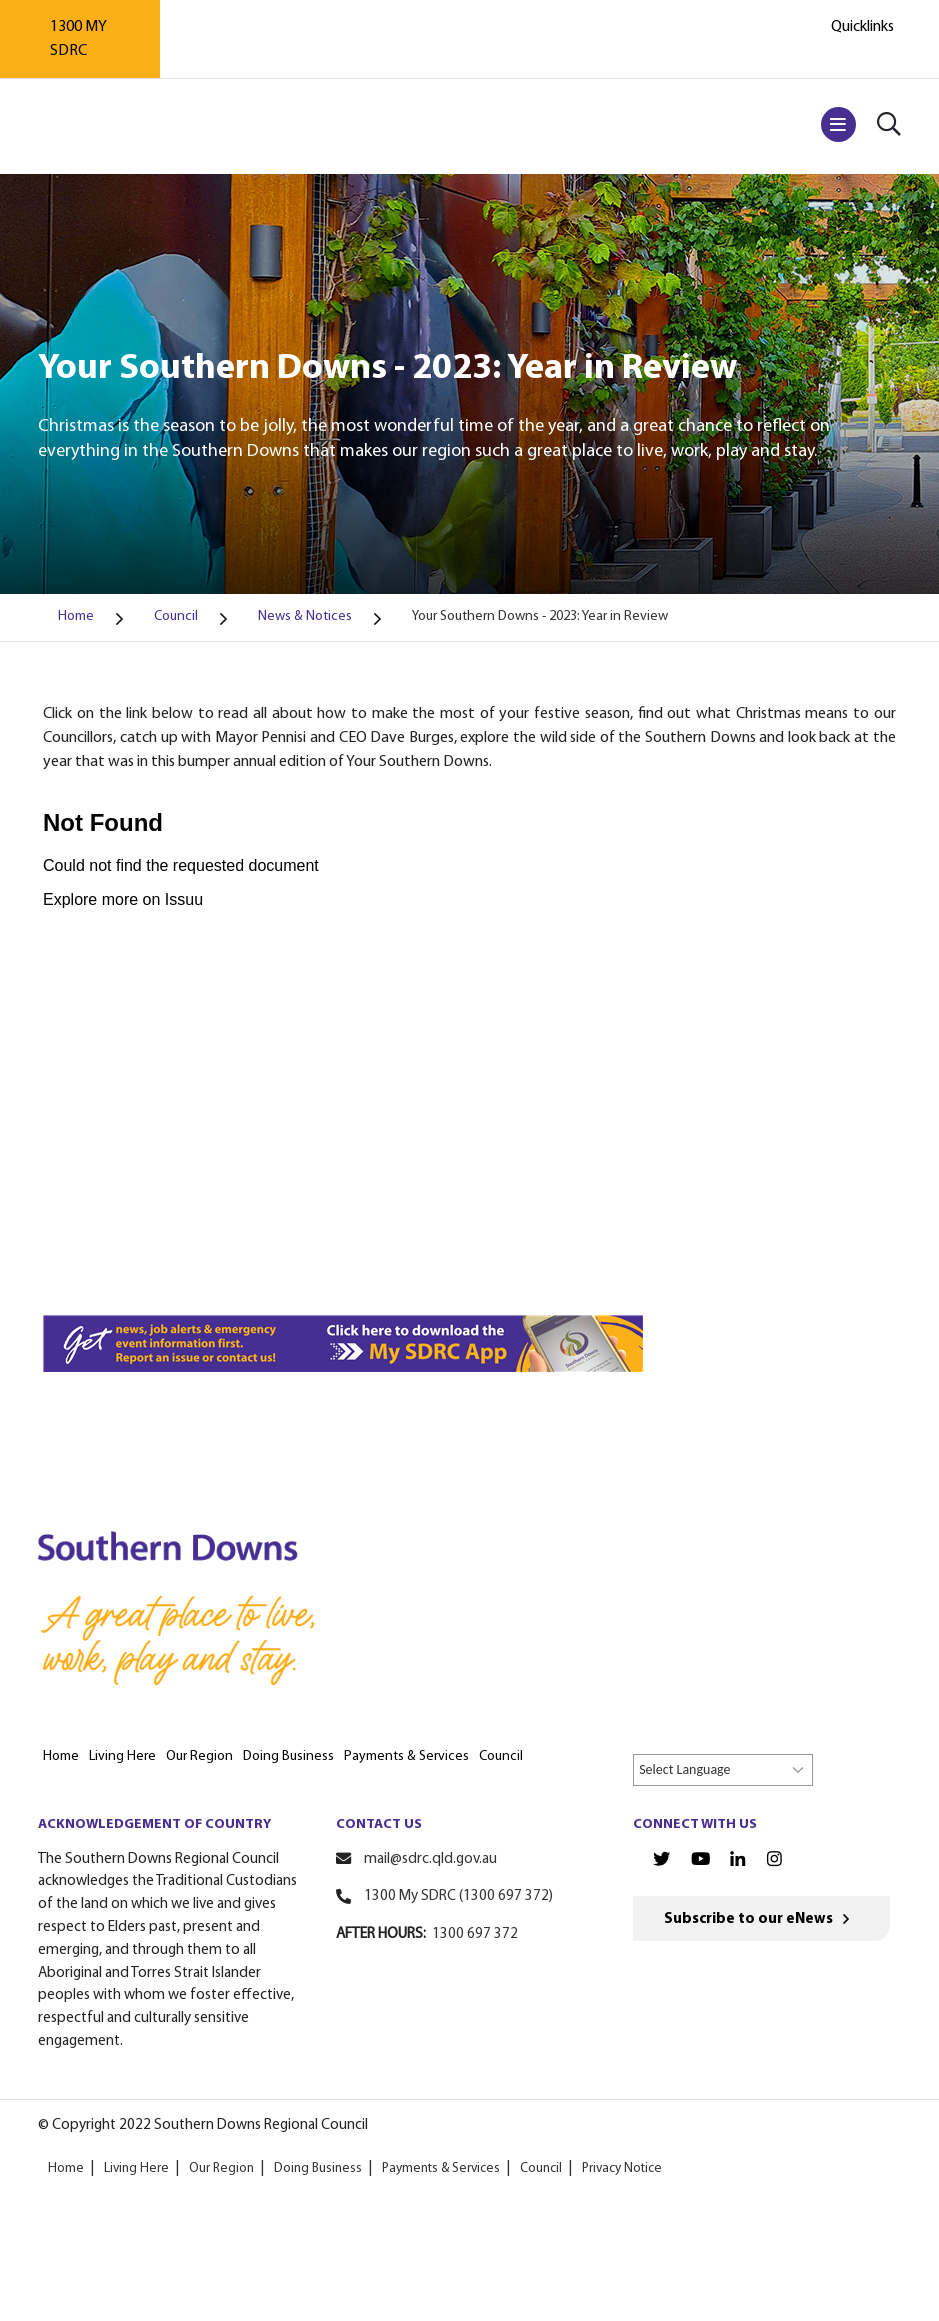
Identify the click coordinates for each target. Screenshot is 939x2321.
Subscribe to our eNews (748, 1919)
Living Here (136, 2168)
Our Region (221, 2168)
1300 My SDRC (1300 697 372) (458, 1896)
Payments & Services (441, 2168)
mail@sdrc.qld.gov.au (430, 1859)
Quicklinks (862, 27)
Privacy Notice (622, 2168)
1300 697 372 (475, 1934)
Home (66, 2168)
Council (541, 2168)
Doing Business (318, 2168)
